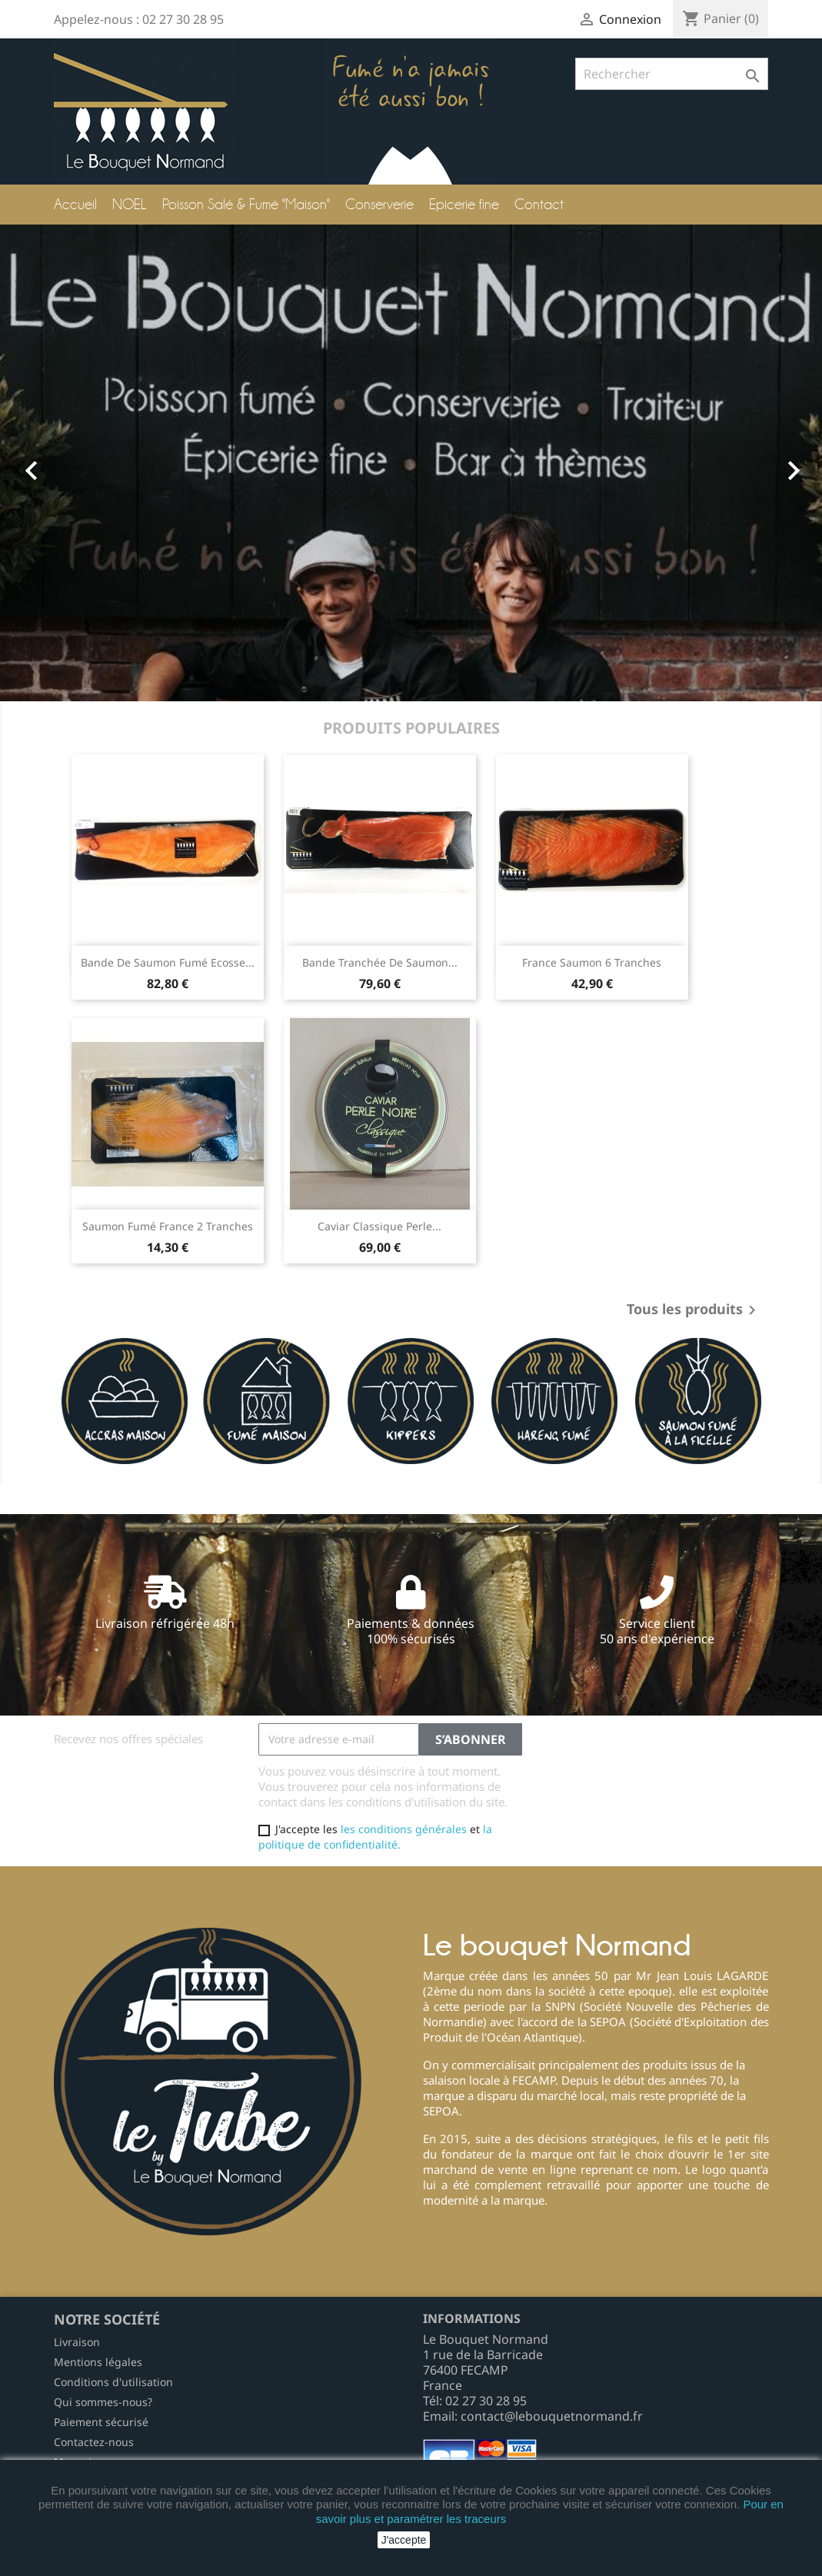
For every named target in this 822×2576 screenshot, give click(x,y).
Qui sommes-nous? (103, 2402)
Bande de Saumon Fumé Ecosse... (168, 962)
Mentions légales (98, 2362)
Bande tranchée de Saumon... (380, 962)
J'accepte (404, 2540)
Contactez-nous (94, 2442)
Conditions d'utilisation (113, 2382)
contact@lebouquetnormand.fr (552, 2416)
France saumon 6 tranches (591, 962)
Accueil (75, 204)
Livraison (77, 2342)
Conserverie (379, 204)
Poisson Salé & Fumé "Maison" (246, 204)
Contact (539, 204)
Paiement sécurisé (101, 2422)
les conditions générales (404, 1829)
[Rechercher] (671, 74)
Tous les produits (694, 1310)
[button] (61, 463)
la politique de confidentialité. (375, 1837)
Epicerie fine (464, 204)
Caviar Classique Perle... (379, 1226)
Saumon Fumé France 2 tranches (167, 1226)
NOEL (129, 204)
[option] (411, 463)
